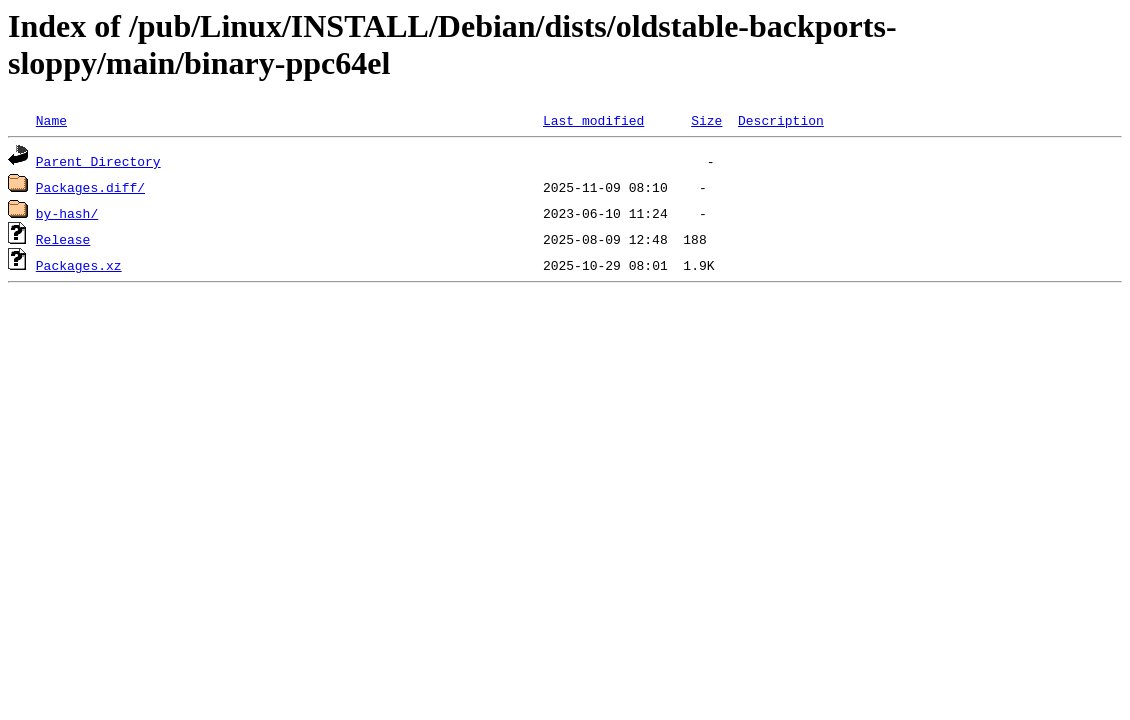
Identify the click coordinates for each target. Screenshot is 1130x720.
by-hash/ (67, 213)
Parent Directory (98, 161)
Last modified (593, 120)
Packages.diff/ (90, 187)
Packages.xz (79, 265)
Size (706, 120)
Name (51, 120)
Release (63, 239)
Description (781, 120)
